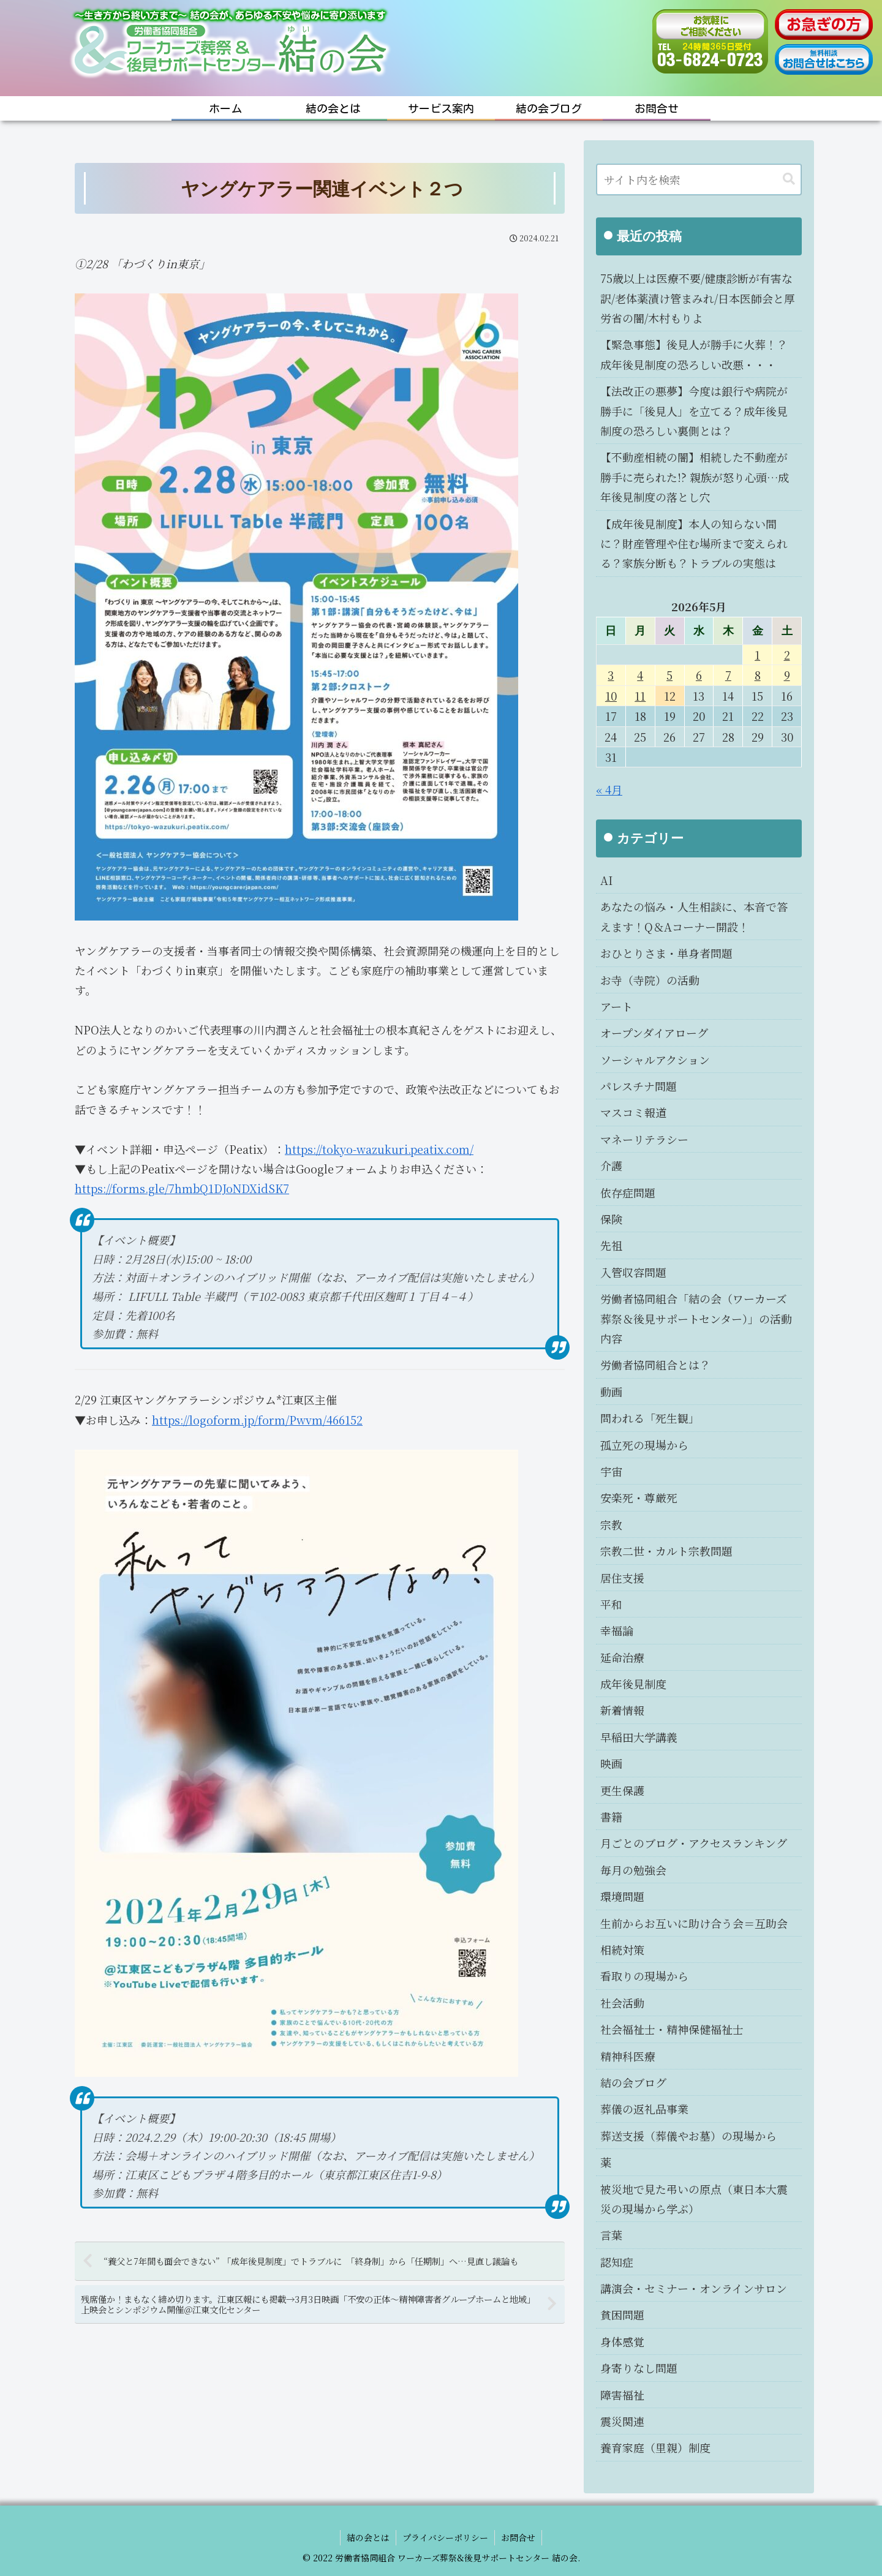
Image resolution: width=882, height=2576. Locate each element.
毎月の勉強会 (633, 1870)
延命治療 (622, 1657)
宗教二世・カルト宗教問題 (666, 1551)
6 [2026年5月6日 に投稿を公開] (699, 675)
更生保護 (622, 1790)
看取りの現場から (644, 1976)
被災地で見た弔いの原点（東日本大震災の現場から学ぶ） (694, 2198)
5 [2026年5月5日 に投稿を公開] (669, 675)
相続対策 (622, 1949)
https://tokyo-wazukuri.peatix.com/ (379, 1149)
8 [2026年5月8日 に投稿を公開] (758, 675)
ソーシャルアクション (655, 1060)
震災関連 (622, 2421)
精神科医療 (627, 2056)
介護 (611, 1165)
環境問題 (622, 1896)
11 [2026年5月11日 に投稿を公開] (640, 696)
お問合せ (518, 2537)
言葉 (611, 2235)
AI (606, 880)
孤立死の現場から (644, 1445)
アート (616, 1006)
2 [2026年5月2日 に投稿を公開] (787, 655)
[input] (699, 179)
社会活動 (622, 2003)
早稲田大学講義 (638, 1737)
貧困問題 (622, 2314)
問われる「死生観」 (649, 1418)
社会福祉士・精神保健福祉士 (672, 2029)
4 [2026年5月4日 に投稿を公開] (640, 675)
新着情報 (622, 1710)
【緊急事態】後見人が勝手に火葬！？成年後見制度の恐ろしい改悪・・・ (694, 354)
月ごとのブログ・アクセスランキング (693, 1843)
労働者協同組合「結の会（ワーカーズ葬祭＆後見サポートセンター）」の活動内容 (696, 1318)
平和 (611, 1604)
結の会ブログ (633, 2082)
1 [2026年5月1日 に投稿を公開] (757, 655)
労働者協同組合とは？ (655, 1365)
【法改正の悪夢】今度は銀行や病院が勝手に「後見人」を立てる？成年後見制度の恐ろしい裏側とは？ (694, 411)
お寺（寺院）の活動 (649, 980)
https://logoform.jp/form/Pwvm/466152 (257, 1420)
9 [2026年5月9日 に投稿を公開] (787, 675)
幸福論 (616, 1630)
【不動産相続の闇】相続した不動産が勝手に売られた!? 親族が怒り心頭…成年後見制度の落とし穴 (694, 477)
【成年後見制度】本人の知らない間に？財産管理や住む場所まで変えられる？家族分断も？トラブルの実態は (694, 543)
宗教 (611, 1524)
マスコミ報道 (633, 1112)
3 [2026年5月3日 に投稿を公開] (611, 675)
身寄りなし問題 (638, 2368)
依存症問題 (627, 1192)
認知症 (616, 2262)
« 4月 (609, 789)
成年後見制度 (633, 1684)
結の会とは (368, 2537)
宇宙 (611, 1471)
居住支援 (622, 1578)
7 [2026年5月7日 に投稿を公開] (728, 675)
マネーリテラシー (644, 1139)
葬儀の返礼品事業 (644, 2109)
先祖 (611, 1245)
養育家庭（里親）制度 (655, 2447)
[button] (789, 179)
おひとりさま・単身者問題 (666, 953)
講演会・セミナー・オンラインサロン (693, 2288)
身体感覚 (622, 2341)
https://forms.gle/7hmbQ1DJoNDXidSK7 (182, 1188)
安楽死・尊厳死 (638, 1497)
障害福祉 (622, 2395)
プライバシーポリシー (445, 2537)
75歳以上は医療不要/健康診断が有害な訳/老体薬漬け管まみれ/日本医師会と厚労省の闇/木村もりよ (697, 298)
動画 (611, 1391)
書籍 (611, 1817)
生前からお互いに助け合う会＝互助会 (694, 1923)
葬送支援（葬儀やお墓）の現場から (688, 2136)
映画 (611, 1763)
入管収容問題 (633, 1272)
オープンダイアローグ (654, 1033)
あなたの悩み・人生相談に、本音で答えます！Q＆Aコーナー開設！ (694, 916)
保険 (611, 1219)
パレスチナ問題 (638, 1086)
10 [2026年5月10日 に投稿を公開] (611, 696)
